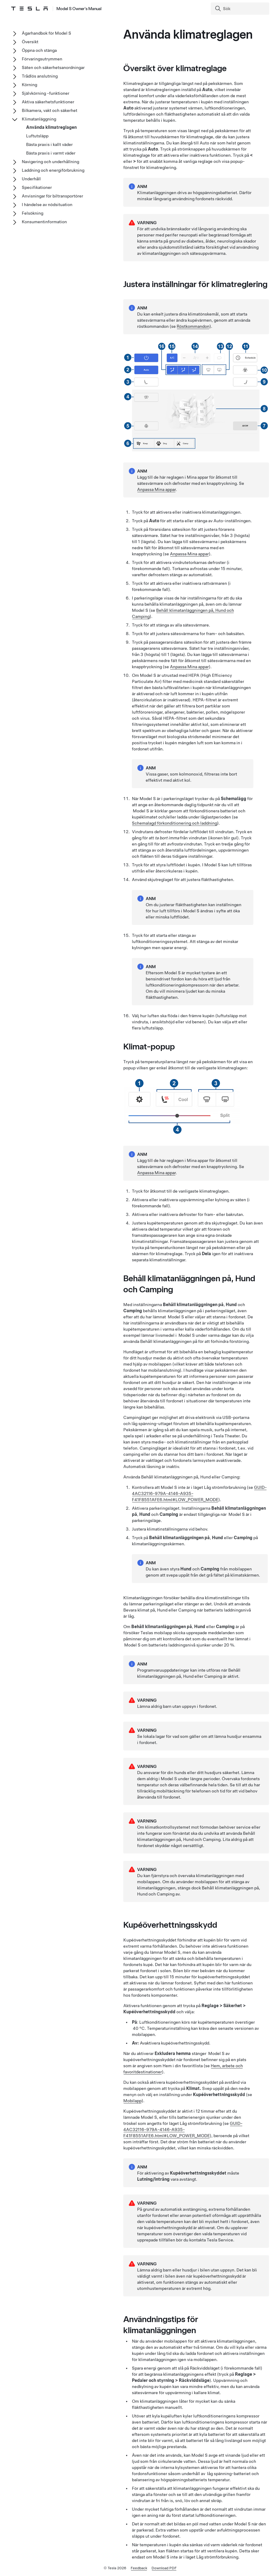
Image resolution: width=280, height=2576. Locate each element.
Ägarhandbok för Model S (46, 33)
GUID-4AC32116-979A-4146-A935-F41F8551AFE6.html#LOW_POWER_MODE (183, 2129)
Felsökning (32, 213)
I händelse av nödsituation (47, 204)
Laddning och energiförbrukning (53, 170)
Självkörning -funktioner (45, 93)
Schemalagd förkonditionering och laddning (174, 823)
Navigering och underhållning (50, 161)
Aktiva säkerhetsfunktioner (48, 101)
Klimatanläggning (39, 119)
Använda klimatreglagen (51, 127)
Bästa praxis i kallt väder (49, 144)
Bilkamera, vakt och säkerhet (49, 110)
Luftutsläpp (37, 135)
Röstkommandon (193, 326)
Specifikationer (37, 187)
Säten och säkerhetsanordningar (53, 67)
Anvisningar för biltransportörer (52, 196)
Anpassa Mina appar (156, 489)
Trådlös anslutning (40, 76)
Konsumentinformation (44, 221)
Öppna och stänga (39, 50)
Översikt (30, 41)
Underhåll (31, 178)
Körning (29, 84)
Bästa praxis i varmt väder (50, 153)
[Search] (240, 9)
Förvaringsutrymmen (42, 58)
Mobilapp (132, 2100)
